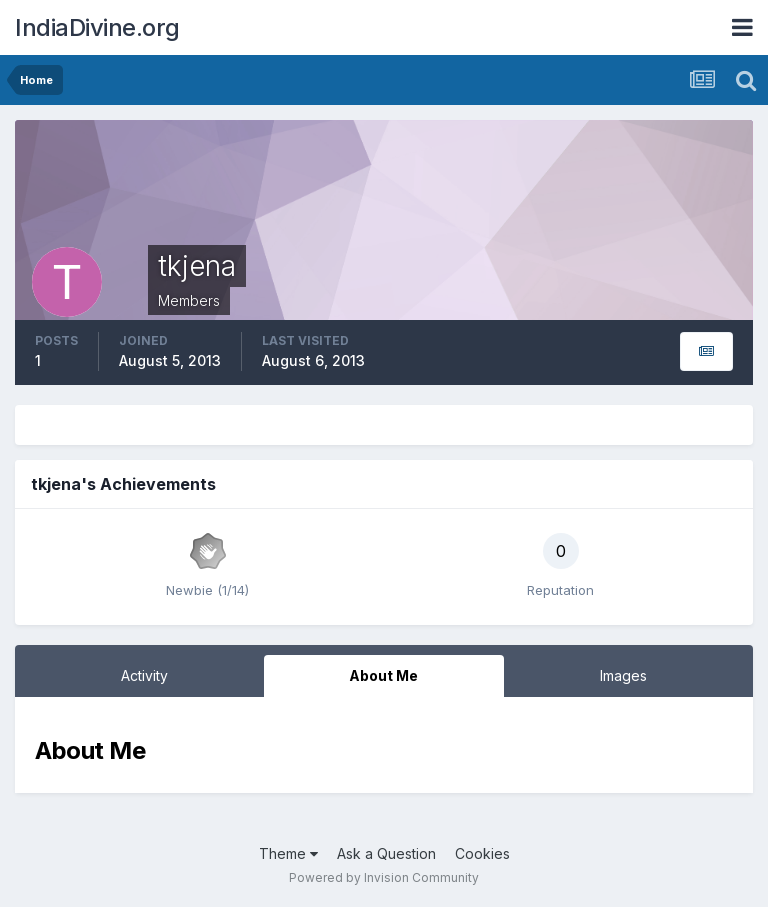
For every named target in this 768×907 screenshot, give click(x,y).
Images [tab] (623, 675)
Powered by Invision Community (384, 877)
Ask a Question (386, 853)
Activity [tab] (144, 675)
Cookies (482, 853)
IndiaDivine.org (97, 27)
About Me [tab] (383, 675)
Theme (288, 853)
